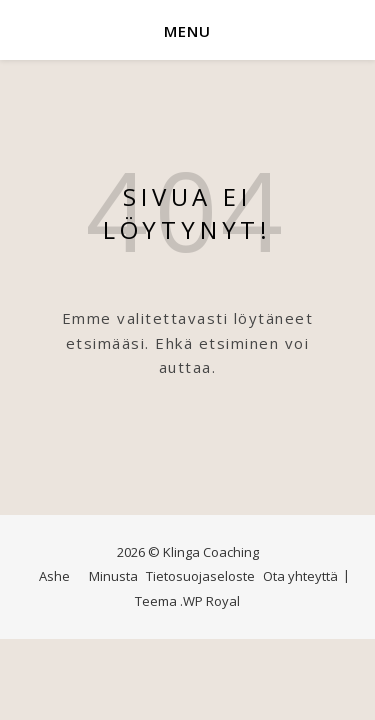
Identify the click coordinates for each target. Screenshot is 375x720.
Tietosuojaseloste (200, 576)
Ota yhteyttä (300, 576)
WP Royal (211, 601)
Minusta (113, 576)
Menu (187, 31)
